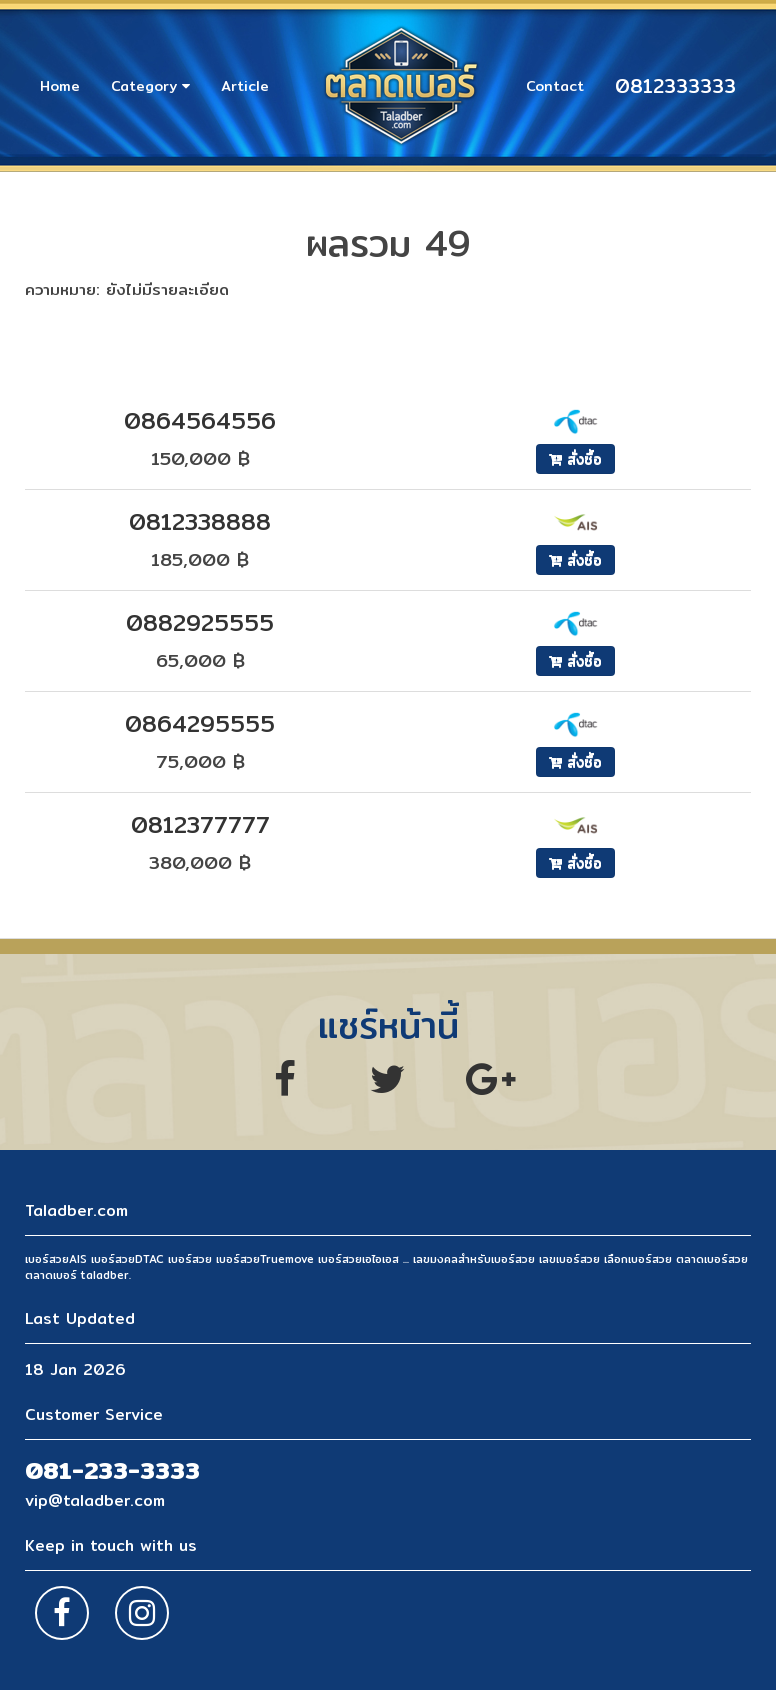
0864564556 (200, 420)
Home (60, 86)
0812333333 (675, 86)
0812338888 (200, 521)
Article (245, 86)
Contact (555, 86)
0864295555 (200, 723)
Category (150, 86)
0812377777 (200, 824)
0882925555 (200, 622)
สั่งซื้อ (575, 459)
